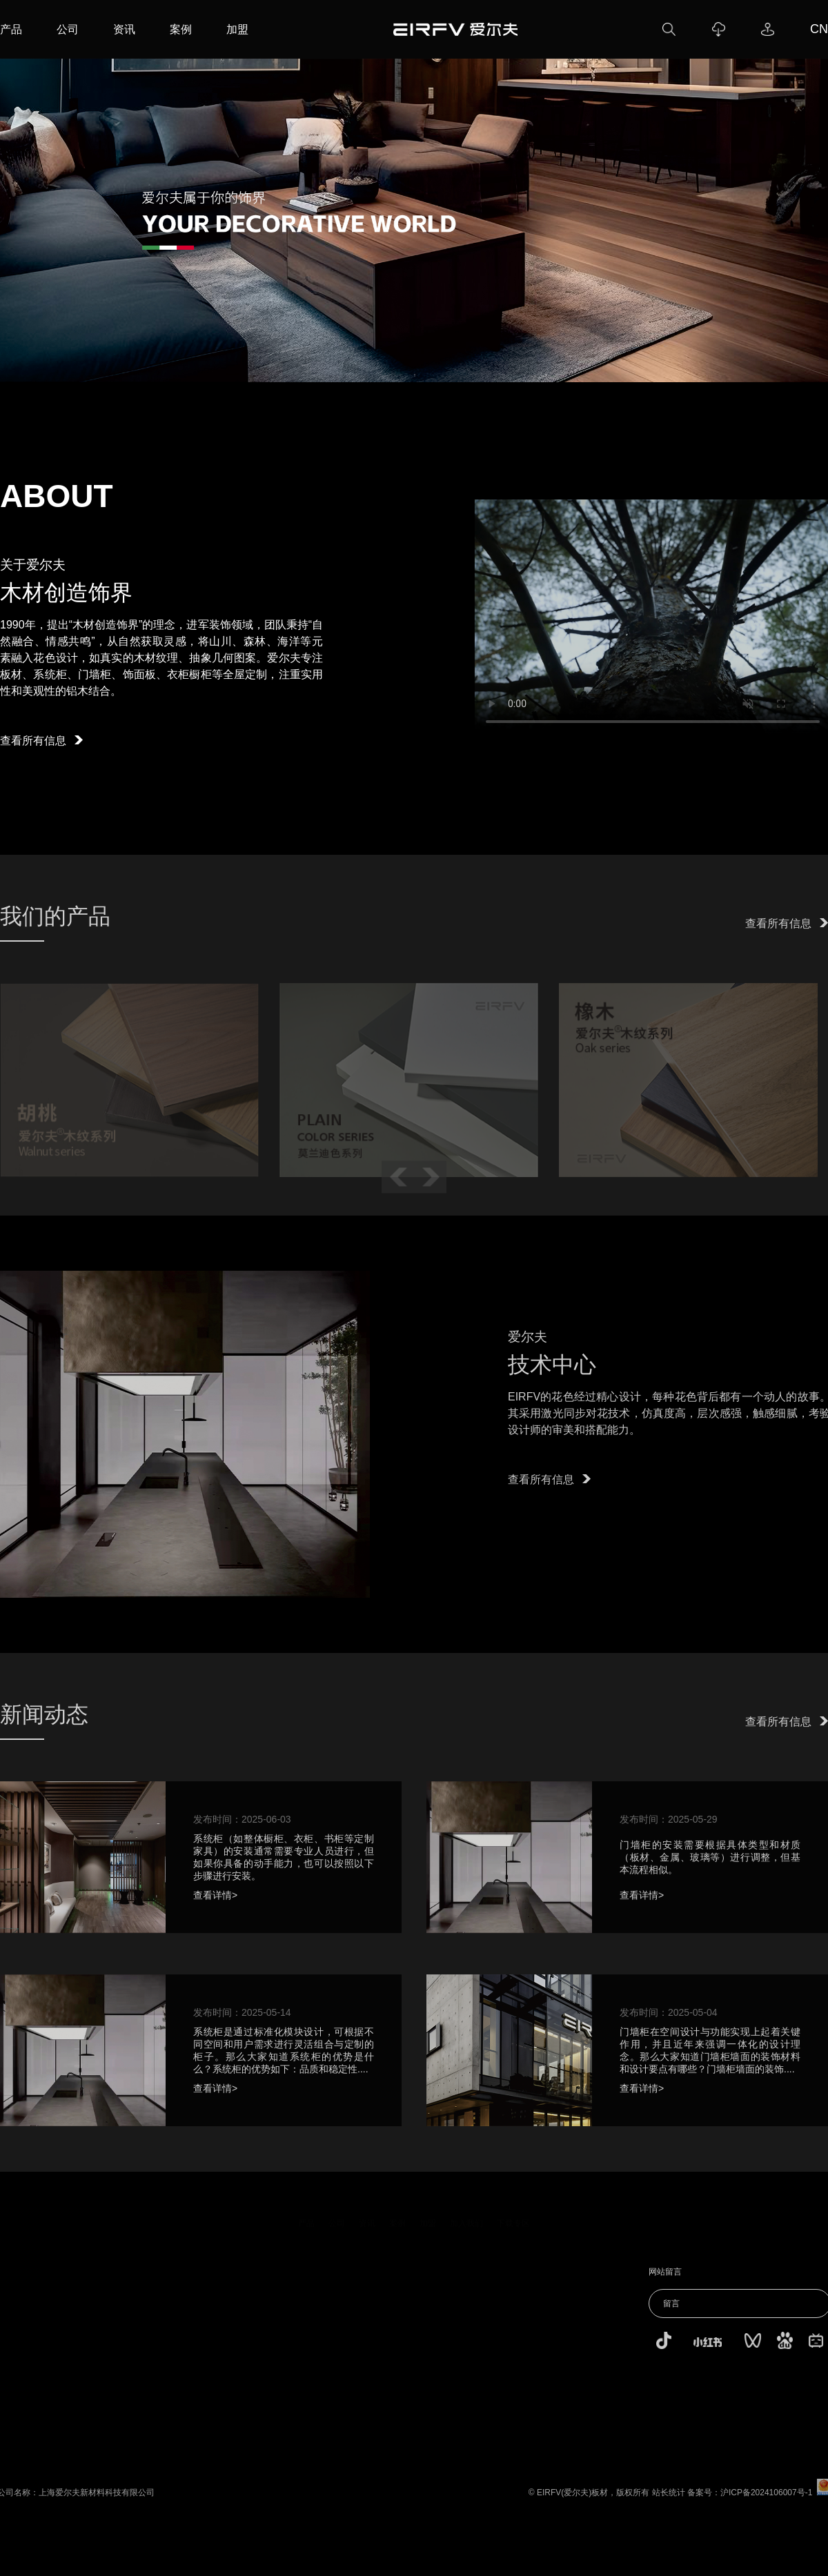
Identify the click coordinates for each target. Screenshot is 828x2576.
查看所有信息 (41, 740)
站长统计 (676, 2501)
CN (819, 29)
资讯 (124, 29)
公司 (68, 29)
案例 (181, 29)
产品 (11, 29)
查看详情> (215, 1903)
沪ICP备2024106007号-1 (774, 2501)
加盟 (237, 29)
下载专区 (513, 2221)
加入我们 (466, 2221)
